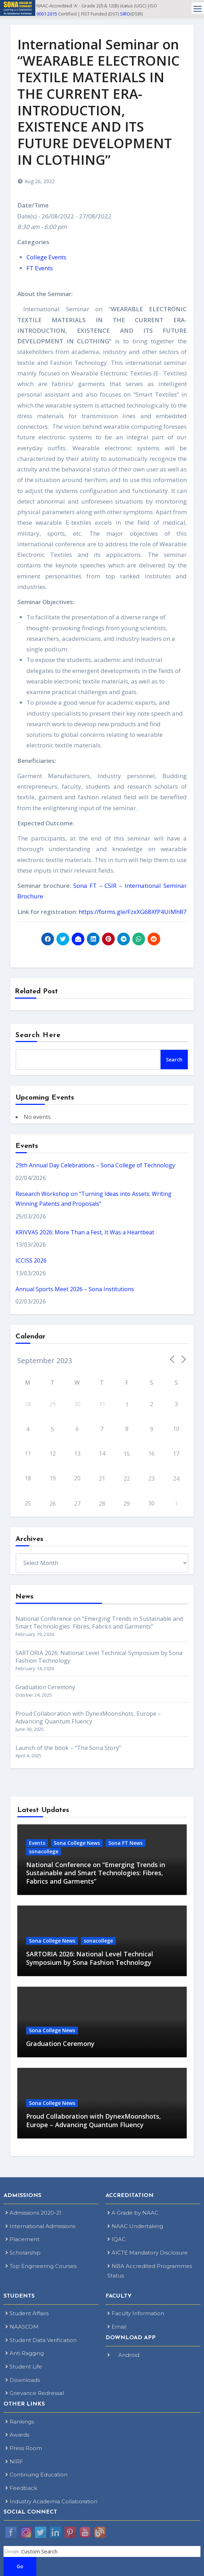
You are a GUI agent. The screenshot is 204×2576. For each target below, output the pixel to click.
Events (37, 1843)
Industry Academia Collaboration (51, 2501)
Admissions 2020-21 (33, 2212)
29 (127, 1503)
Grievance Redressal (34, 2393)
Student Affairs (27, 2313)
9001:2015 (46, 14)
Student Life (23, 2366)
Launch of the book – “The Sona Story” (68, 1748)
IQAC (116, 2239)
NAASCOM (21, 2326)
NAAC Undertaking (135, 2226)
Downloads (22, 2380)
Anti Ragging (24, 2353)
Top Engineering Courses (41, 2266)
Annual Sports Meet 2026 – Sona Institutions (75, 1289)
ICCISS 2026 (31, 1260)
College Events (46, 257)
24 (176, 1478)
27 (77, 1503)
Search (174, 1059)
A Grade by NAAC (132, 2212)
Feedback (21, 2488)
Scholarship (23, 2252)
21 (102, 1478)
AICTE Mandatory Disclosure (147, 2252)
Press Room (23, 2448)
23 (151, 1478)
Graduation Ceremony (46, 1687)
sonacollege (43, 1851)
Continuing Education (36, 2474)
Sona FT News (125, 1843)
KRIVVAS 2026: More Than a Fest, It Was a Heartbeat (85, 1232)
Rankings (19, 2421)
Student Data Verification (41, 2340)
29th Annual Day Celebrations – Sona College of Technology (95, 1165)
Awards (17, 2434)
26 (52, 1503)
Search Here (38, 1035)
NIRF (14, 2461)
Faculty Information (135, 2313)
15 (127, 1454)
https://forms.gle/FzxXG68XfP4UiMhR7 (133, 912)
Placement (22, 2239)
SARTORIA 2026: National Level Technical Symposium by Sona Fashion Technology (89, 1958)
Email (116, 2326)
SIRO (125, 14)
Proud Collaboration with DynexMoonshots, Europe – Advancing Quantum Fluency (88, 1717)
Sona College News (77, 1843)
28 (102, 1503)
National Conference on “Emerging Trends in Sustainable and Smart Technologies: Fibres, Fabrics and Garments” (99, 1622)
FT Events (39, 268)
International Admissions (40, 2226)
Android (123, 2355)
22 (127, 1478)
